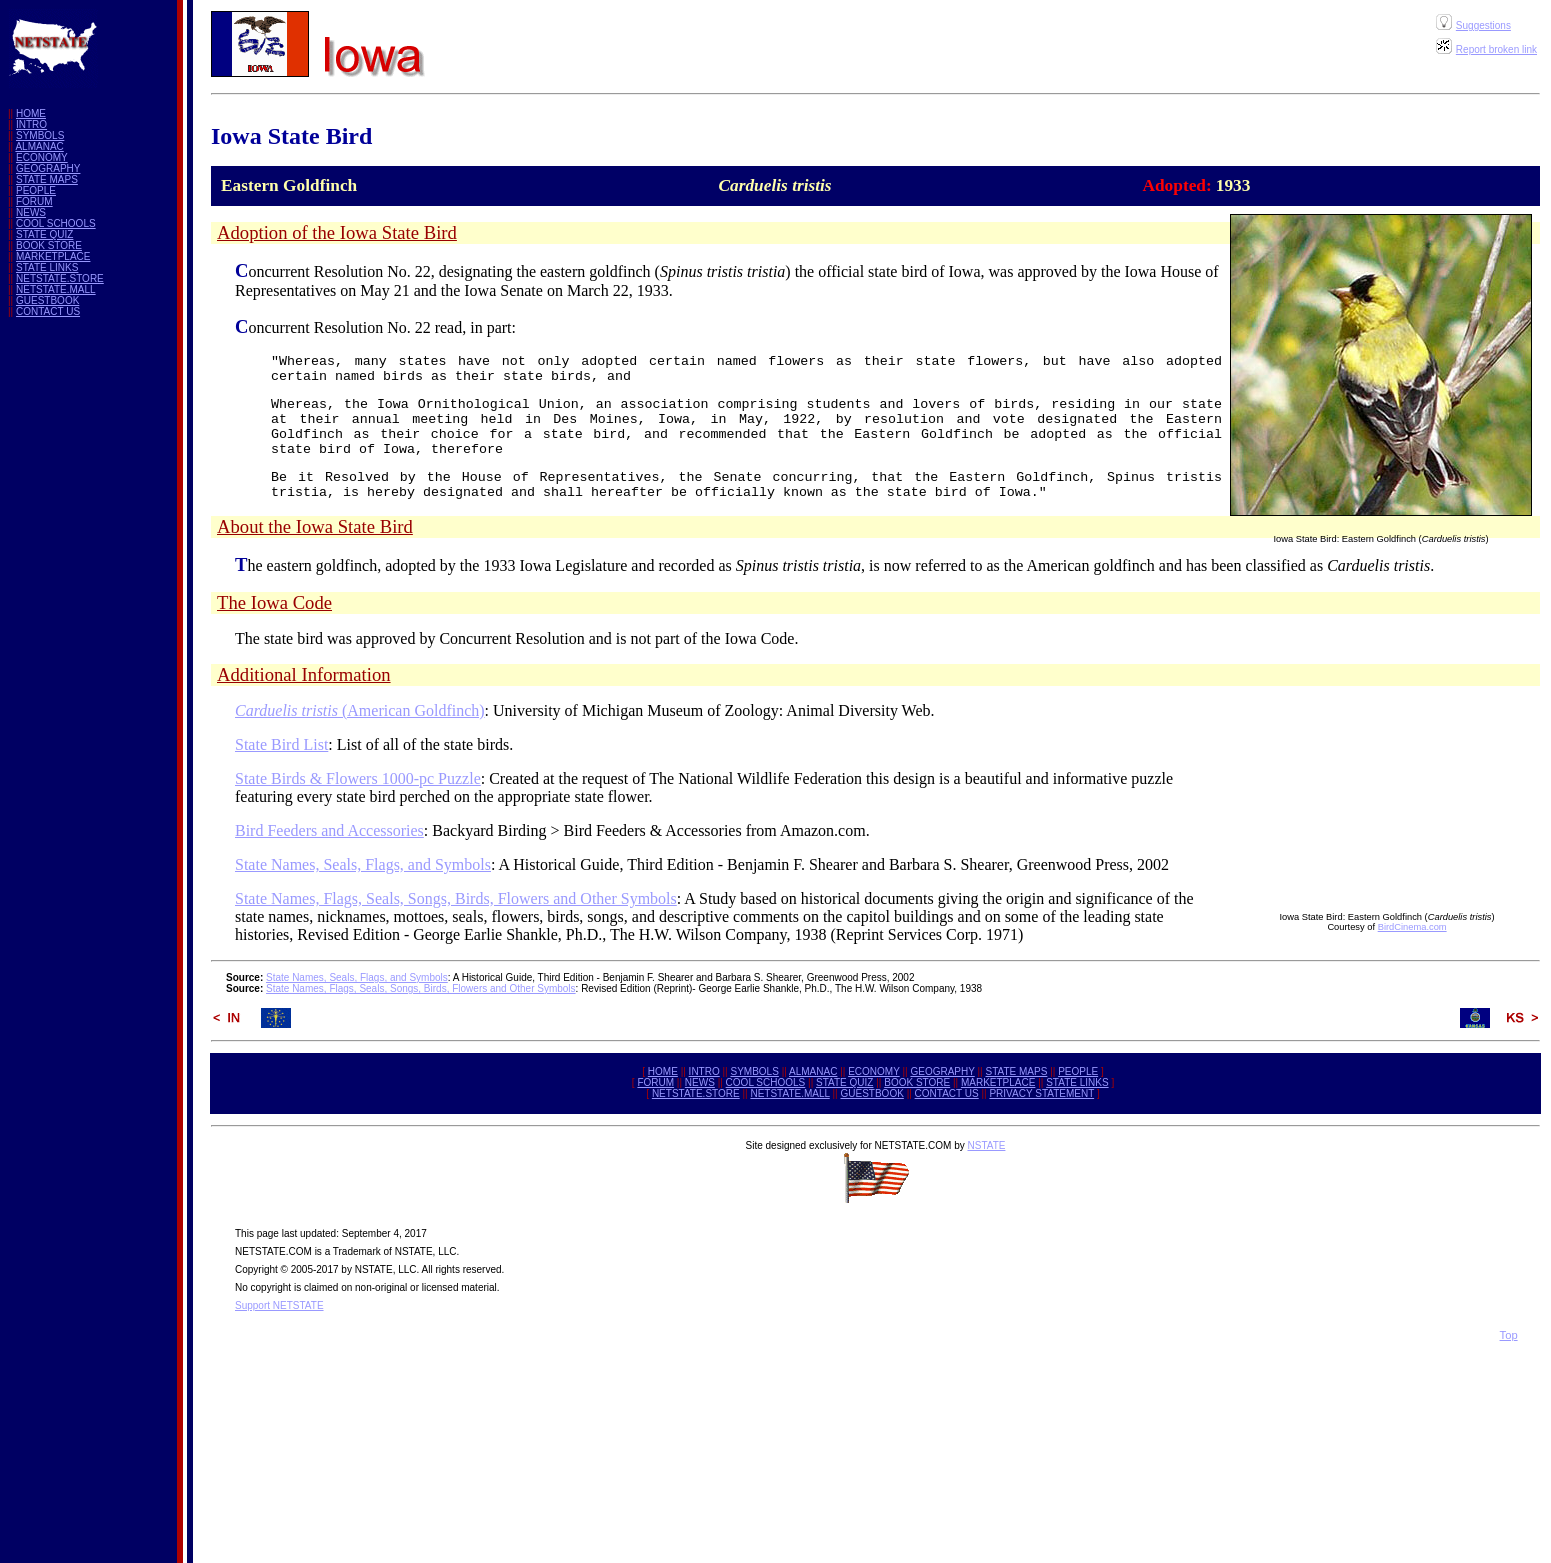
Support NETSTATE (279, 1305)
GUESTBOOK (47, 300)
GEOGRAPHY (48, 168)
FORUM (34, 201)
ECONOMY (42, 157)
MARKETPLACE (53, 256)
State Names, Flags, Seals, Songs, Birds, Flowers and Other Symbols (456, 898)
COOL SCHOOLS (56, 223)
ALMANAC (39, 146)
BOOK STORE (49, 245)
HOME (31, 113)
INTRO (31, 124)
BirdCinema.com (1412, 927)
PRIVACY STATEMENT (1041, 1093)
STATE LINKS (47, 267)
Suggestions (1483, 25)
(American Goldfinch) (360, 710)
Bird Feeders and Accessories (329, 830)
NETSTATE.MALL (56, 289)
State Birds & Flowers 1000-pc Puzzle (358, 778)
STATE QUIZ (44, 234)
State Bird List (281, 744)
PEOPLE (36, 190)
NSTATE (986, 1145)
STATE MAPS (47, 179)
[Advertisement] (88, 633)
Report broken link (1496, 49)
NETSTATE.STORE (60, 278)
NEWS (31, 212)
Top (1509, 1335)
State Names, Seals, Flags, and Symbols (363, 864)
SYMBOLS (40, 135)
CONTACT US (48, 311)
